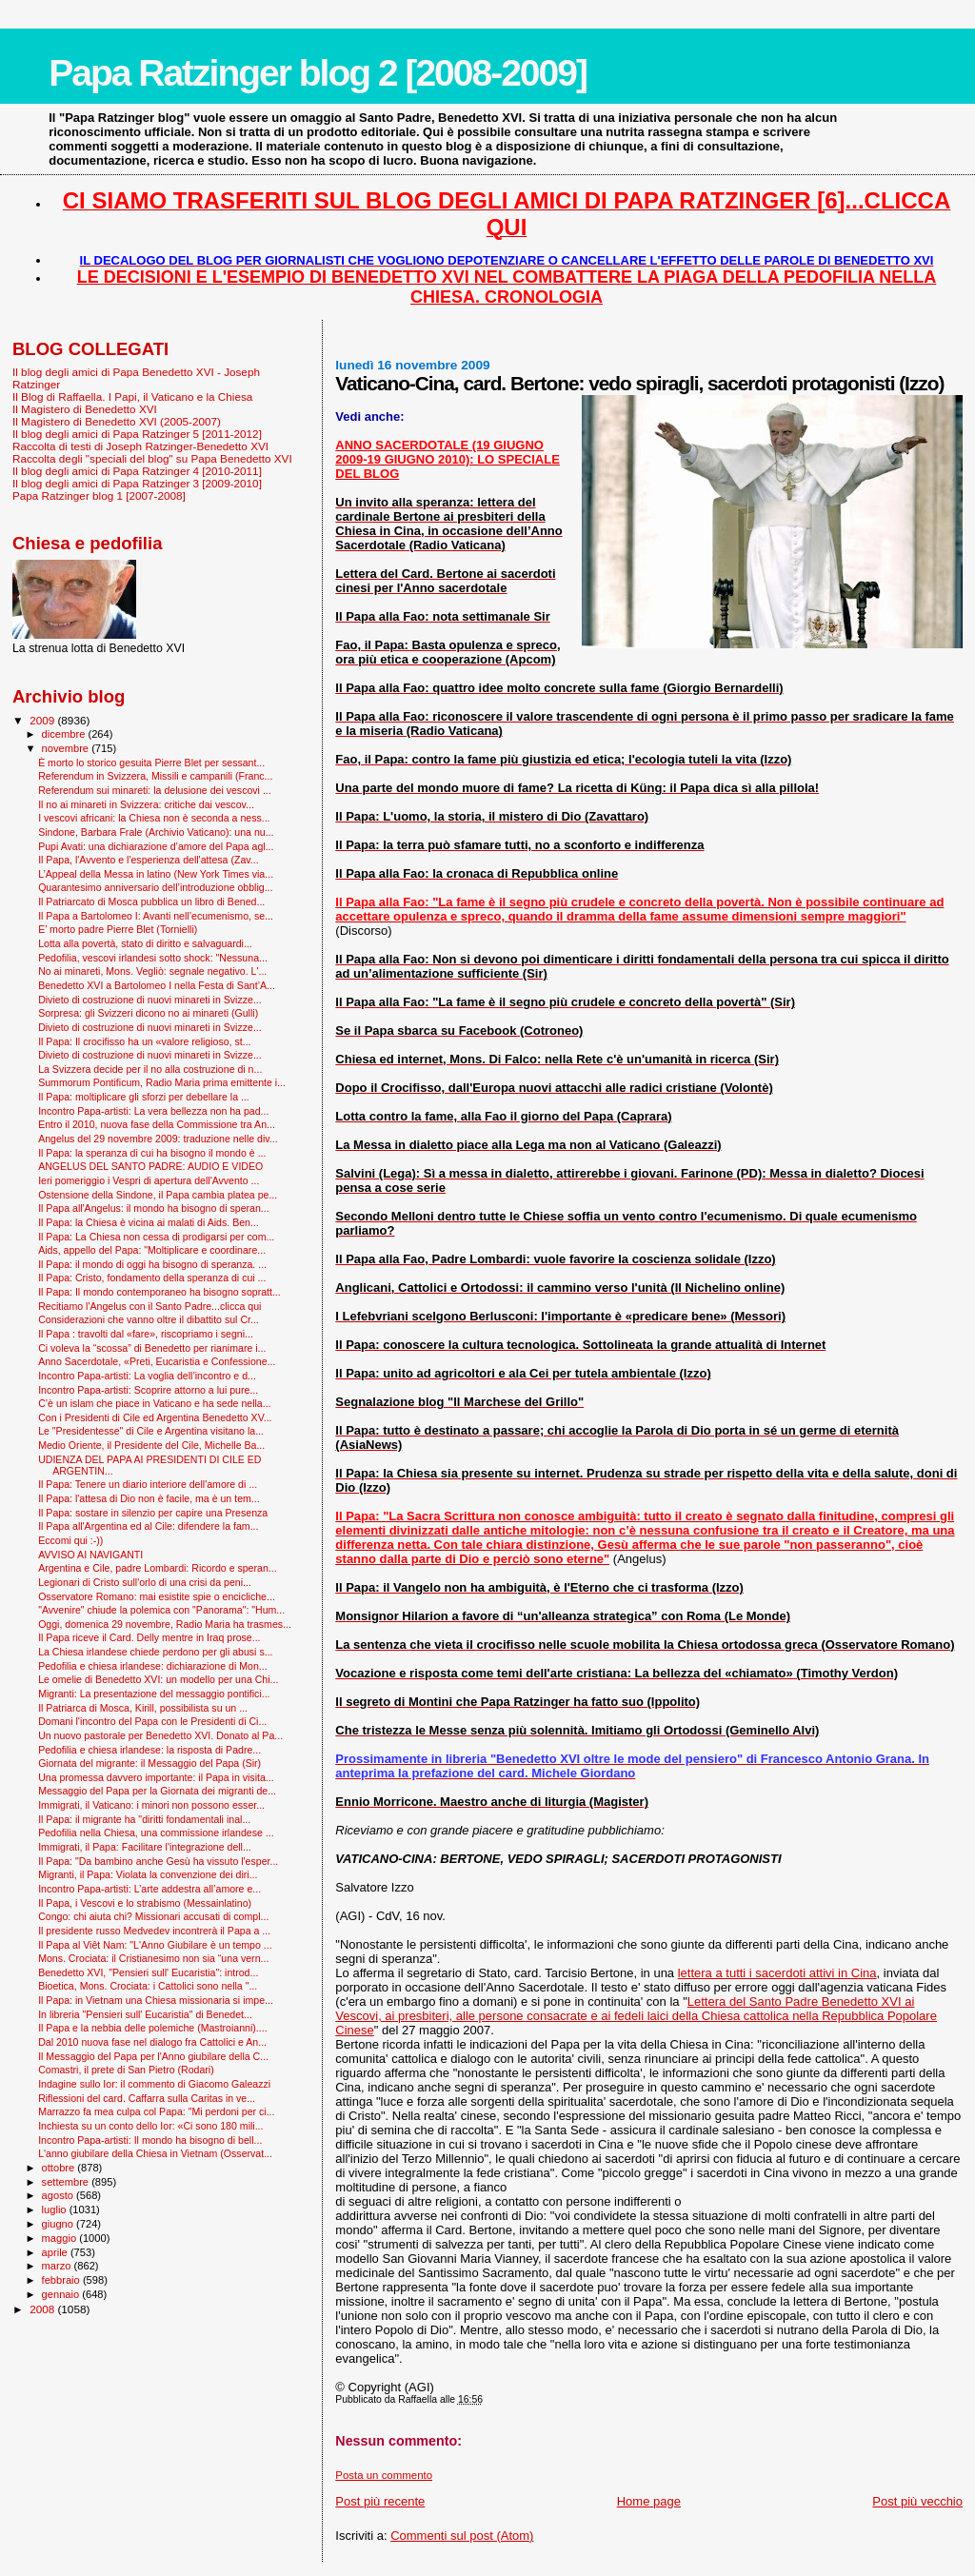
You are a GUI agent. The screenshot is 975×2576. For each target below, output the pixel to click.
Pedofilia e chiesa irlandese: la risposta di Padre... (149, 1749)
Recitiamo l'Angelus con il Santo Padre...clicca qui (149, 1306)
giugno (59, 2223)
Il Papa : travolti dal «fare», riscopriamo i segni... (145, 1333)
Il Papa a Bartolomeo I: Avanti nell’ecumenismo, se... (155, 915)
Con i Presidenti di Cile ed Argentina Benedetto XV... (154, 1417)
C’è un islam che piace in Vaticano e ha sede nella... (154, 1403)
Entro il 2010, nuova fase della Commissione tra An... (156, 1124)
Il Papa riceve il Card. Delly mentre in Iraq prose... (149, 1637)
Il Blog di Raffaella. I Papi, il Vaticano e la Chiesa (132, 396)
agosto (59, 2195)
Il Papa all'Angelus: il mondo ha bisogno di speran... (153, 1208)
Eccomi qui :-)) (70, 1540)
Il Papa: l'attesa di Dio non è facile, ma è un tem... (149, 1498)
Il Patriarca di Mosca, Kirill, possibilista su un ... (143, 1708)
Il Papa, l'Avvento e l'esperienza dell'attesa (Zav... (148, 859)
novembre (67, 748)
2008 (43, 2309)
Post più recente (380, 2501)
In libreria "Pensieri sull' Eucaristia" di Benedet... (145, 2014)
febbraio (62, 2280)
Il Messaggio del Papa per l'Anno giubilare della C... (153, 2056)
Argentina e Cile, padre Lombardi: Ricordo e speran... (157, 1568)
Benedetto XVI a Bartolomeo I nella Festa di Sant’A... (156, 985)
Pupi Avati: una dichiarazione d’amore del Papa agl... (155, 846)
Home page (649, 2501)
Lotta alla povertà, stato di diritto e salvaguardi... (145, 943)
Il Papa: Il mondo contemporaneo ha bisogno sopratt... (159, 1292)
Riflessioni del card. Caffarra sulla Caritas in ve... (146, 2098)
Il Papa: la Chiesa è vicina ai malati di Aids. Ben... (148, 1222)
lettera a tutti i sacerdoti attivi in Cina (777, 1973)
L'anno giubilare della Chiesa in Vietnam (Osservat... (155, 2153)
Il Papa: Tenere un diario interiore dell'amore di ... (147, 1484)
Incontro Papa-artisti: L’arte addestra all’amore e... (149, 1888)
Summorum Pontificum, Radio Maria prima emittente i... (162, 1082)
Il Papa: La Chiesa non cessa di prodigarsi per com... (156, 1236)
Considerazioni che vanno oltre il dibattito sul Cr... (148, 1319)
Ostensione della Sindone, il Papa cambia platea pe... (157, 1194)
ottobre (60, 2167)
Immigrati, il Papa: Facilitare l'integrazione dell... (144, 1847)
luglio (56, 2209)
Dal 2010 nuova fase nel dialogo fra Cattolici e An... (152, 2042)
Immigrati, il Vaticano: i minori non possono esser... (151, 1805)
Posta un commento (383, 2475)
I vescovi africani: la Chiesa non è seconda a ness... (153, 817)
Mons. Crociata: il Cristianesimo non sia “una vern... (153, 1958)
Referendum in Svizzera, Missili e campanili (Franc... (155, 776)
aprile (56, 2252)
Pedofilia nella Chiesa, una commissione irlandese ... (156, 1832)
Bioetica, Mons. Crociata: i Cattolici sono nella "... (147, 1985)
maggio (61, 2238)
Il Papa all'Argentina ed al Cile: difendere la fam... (148, 1526)
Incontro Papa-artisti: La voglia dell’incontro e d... (147, 1375)
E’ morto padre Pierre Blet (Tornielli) (117, 929)
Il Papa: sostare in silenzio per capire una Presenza (153, 1512)
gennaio (62, 2294)
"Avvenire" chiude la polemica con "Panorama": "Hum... (161, 1609)
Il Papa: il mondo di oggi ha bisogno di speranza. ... (152, 1264)
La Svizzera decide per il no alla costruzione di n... (150, 1069)
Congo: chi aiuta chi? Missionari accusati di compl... (153, 1916)
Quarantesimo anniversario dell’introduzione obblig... (155, 887)
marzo (58, 2265)
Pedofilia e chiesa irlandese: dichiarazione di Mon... (153, 1666)
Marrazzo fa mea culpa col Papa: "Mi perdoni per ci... (156, 2111)
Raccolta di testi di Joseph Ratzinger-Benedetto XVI (140, 446)
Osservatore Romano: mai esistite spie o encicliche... (156, 1596)
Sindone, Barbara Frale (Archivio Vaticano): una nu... (155, 832)
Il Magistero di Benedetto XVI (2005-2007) (116, 421)
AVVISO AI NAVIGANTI (90, 1554)
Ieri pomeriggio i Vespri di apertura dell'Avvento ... (148, 1180)
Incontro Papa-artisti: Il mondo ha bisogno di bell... (150, 2140)
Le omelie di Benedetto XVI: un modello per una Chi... (158, 1679)
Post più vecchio (917, 2501)
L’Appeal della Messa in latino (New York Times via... (155, 874)
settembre (67, 2182)
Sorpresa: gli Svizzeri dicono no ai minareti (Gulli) (148, 1013)
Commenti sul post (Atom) (461, 2535)
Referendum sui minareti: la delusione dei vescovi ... (154, 790)
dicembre (65, 734)
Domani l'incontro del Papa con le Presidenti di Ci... (152, 1721)
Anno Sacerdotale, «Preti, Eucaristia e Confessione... (156, 1361)
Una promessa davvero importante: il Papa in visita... (156, 1777)
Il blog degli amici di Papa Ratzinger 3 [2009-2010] (137, 483)
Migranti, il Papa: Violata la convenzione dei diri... (147, 1874)
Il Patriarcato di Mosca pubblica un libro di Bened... (151, 901)
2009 (43, 720)
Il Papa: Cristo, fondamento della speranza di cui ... (152, 1277)
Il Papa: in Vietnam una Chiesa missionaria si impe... (155, 2000)
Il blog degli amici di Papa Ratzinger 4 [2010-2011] (137, 471)
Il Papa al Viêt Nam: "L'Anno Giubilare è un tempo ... (155, 1945)
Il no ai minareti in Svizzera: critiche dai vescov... (146, 804)
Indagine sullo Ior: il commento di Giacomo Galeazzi (154, 2084)
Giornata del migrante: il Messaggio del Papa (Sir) (149, 1763)
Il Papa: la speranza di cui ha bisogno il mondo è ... (152, 1153)
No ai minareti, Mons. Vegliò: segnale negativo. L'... (152, 971)
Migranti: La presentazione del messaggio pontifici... (153, 1693)
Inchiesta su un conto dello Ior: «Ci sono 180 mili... (150, 2125)
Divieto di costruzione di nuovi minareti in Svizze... (150, 999)
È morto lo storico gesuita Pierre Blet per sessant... (151, 762)
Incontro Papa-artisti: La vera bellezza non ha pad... (153, 1111)
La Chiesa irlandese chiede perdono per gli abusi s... (155, 1651)
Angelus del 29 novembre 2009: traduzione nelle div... (158, 1138)
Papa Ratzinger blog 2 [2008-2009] (318, 72)
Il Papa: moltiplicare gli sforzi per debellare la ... (143, 1096)
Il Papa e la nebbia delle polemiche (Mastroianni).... (153, 2027)
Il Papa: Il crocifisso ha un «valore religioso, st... (144, 1041)
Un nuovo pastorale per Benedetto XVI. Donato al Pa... (160, 1735)
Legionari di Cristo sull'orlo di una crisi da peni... (144, 1582)
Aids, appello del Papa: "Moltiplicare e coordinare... (152, 1250)
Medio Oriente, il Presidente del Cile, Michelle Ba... (151, 1445)
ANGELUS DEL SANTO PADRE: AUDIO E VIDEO (150, 1166)
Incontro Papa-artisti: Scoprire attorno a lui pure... (148, 1390)
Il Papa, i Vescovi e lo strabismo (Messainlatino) (144, 1903)
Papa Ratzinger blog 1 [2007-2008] (99, 495)
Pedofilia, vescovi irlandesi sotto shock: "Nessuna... (153, 957)
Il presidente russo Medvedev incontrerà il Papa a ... (154, 1930)
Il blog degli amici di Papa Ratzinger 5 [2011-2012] (137, 433)
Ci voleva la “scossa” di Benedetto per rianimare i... (152, 1348)
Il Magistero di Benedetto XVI (84, 409)
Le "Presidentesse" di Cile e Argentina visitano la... (151, 1431)
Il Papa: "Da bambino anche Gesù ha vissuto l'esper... (158, 1861)
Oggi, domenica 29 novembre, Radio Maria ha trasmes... (164, 1624)
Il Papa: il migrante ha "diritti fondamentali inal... (144, 1819)
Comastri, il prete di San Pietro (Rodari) (126, 2069)
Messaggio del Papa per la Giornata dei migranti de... (157, 1790)
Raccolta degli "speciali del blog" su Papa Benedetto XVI (152, 458)
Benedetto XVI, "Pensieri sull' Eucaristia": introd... (148, 1972)
